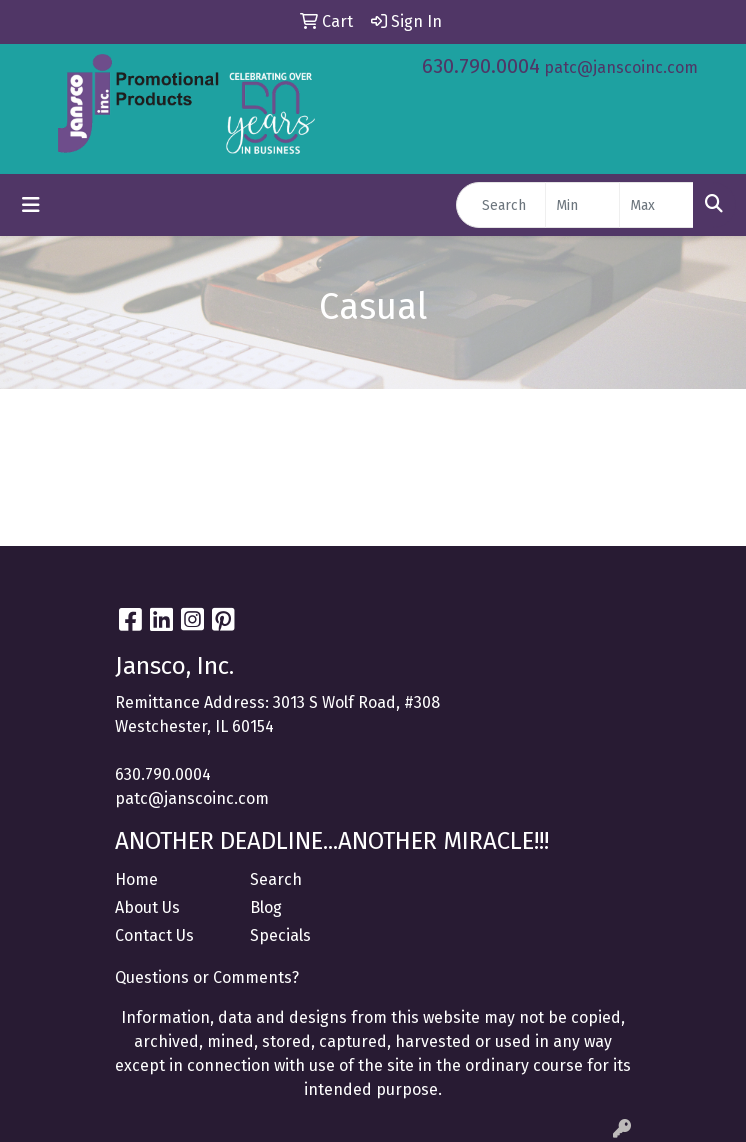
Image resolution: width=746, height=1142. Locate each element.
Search (276, 879)
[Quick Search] (501, 205)
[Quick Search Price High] (656, 205)
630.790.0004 (481, 66)
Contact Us (154, 935)
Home (136, 879)
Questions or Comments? (207, 977)
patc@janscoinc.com (621, 67)
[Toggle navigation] (31, 205)
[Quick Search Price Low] (582, 205)
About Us (147, 907)
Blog (266, 907)
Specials (280, 935)
